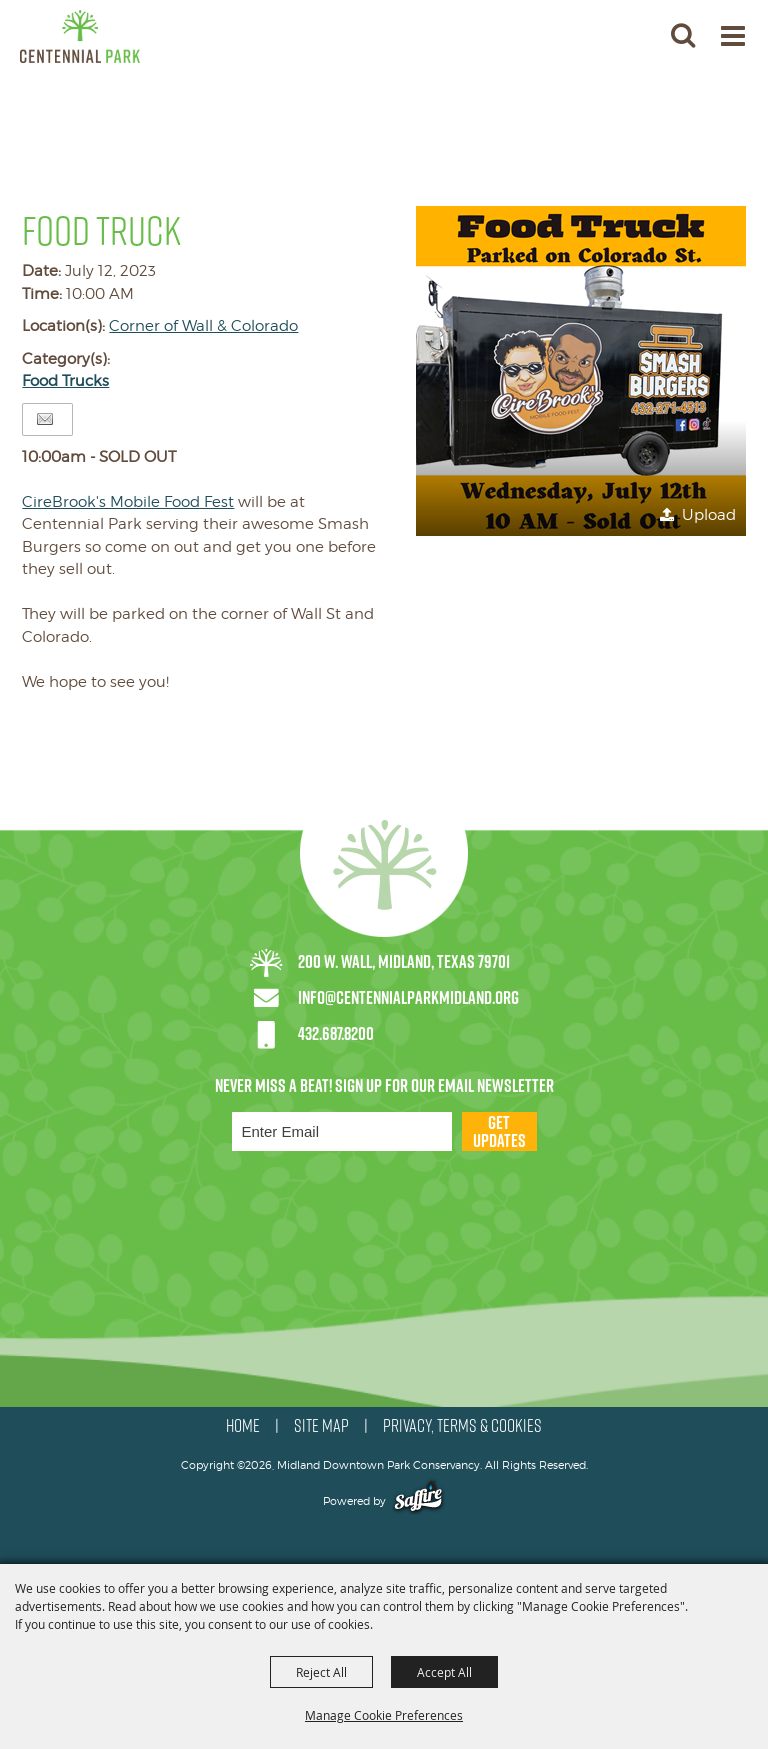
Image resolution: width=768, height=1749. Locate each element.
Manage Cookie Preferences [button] (384, 1715)
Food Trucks (65, 381)
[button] (682, 34)
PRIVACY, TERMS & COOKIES (462, 1426)
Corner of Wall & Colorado (203, 326)
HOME (243, 1426)
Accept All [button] (444, 1672)
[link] (128, 502)
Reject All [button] (321, 1672)
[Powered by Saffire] (418, 1501)
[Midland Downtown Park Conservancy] (80, 36)
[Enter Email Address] (342, 1131)
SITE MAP (321, 1426)
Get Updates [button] (499, 1131)
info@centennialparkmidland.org (408, 997)
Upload (709, 515)
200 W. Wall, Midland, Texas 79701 (404, 961)
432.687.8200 (336, 1033)
